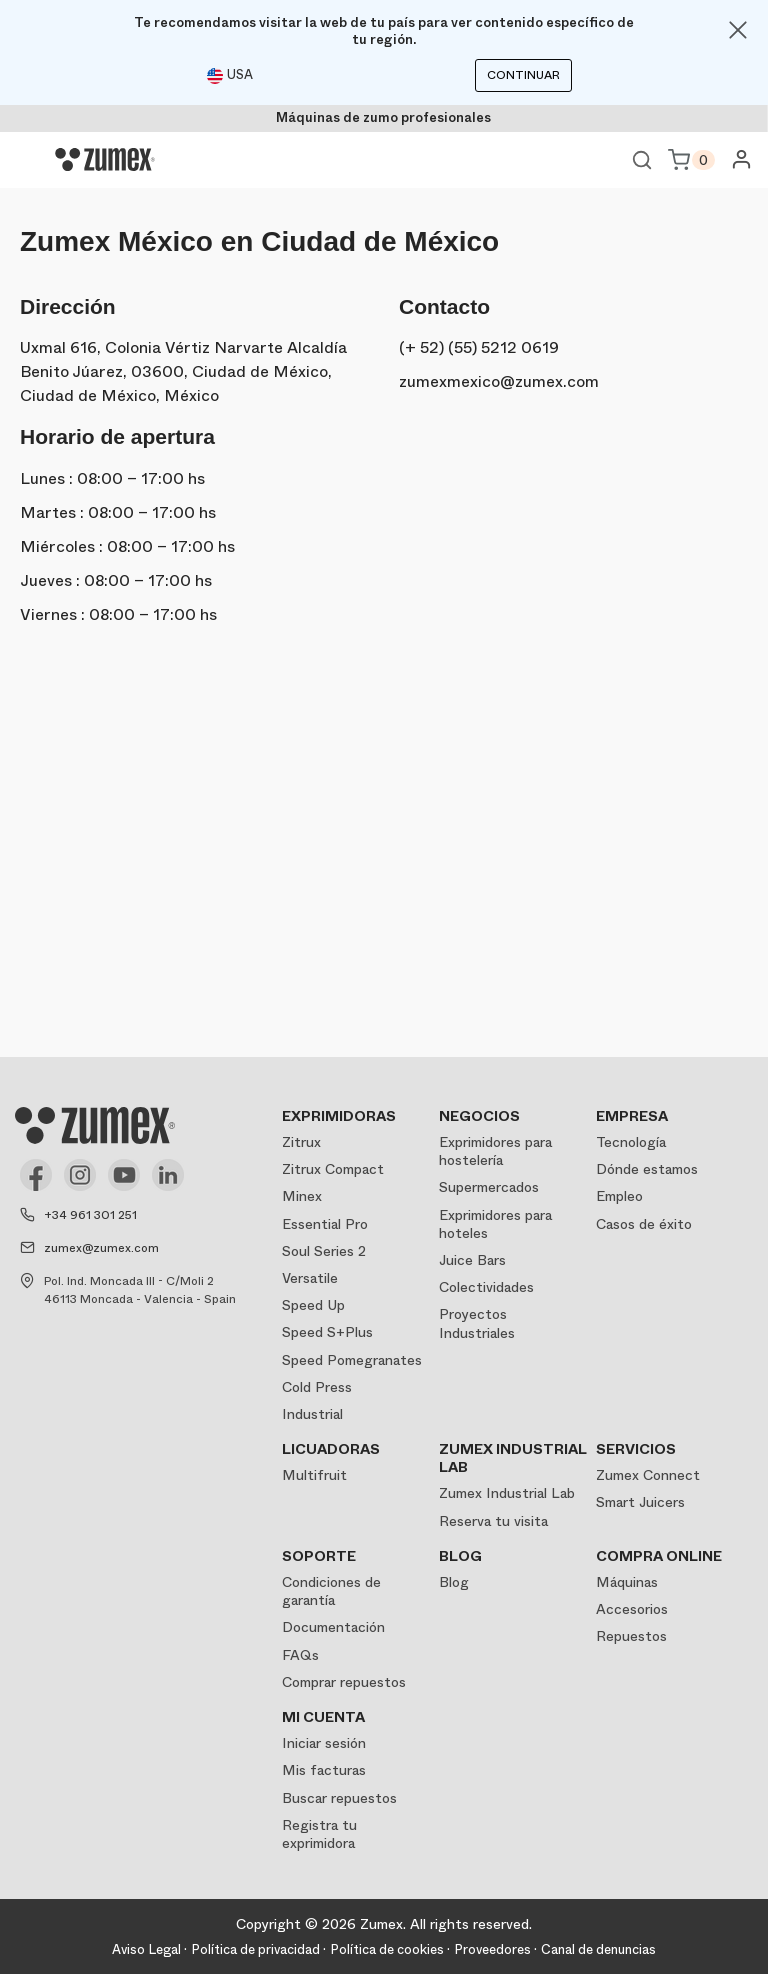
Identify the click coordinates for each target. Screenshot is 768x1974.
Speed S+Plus (327, 1332)
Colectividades (486, 1287)
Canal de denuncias (598, 1949)
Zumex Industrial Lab (507, 1493)
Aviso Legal (146, 1949)
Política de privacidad (255, 1949)
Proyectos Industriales (477, 1323)
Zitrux (301, 1142)
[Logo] (105, 160)
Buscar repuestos (339, 1798)
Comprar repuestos (344, 1682)
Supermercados (489, 1187)
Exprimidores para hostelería (495, 1151)
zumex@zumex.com (101, 1248)
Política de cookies (387, 1949)
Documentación (333, 1627)
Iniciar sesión (324, 1743)
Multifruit (314, 1475)
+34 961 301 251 (90, 1215)
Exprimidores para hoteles (495, 1224)
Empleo (619, 1196)
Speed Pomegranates (352, 1360)
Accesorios (632, 1609)
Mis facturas (324, 1770)
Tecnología (631, 1142)
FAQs (300, 1655)
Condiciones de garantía (331, 1591)
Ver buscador (642, 160)
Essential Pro (325, 1224)
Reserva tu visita (493, 1521)
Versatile (310, 1278)
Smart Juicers (640, 1502)
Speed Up (313, 1305)
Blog (454, 1582)
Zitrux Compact (333, 1169)
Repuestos (631, 1636)
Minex (302, 1196)
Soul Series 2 (324, 1251)
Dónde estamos (647, 1169)
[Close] (738, 30)
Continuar (523, 75)
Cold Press (317, 1387)
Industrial (312, 1414)
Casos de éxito (644, 1224)
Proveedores (492, 1949)
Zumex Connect (648, 1475)
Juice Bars (472, 1260)
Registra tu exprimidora (319, 1834)
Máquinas (627, 1582)
